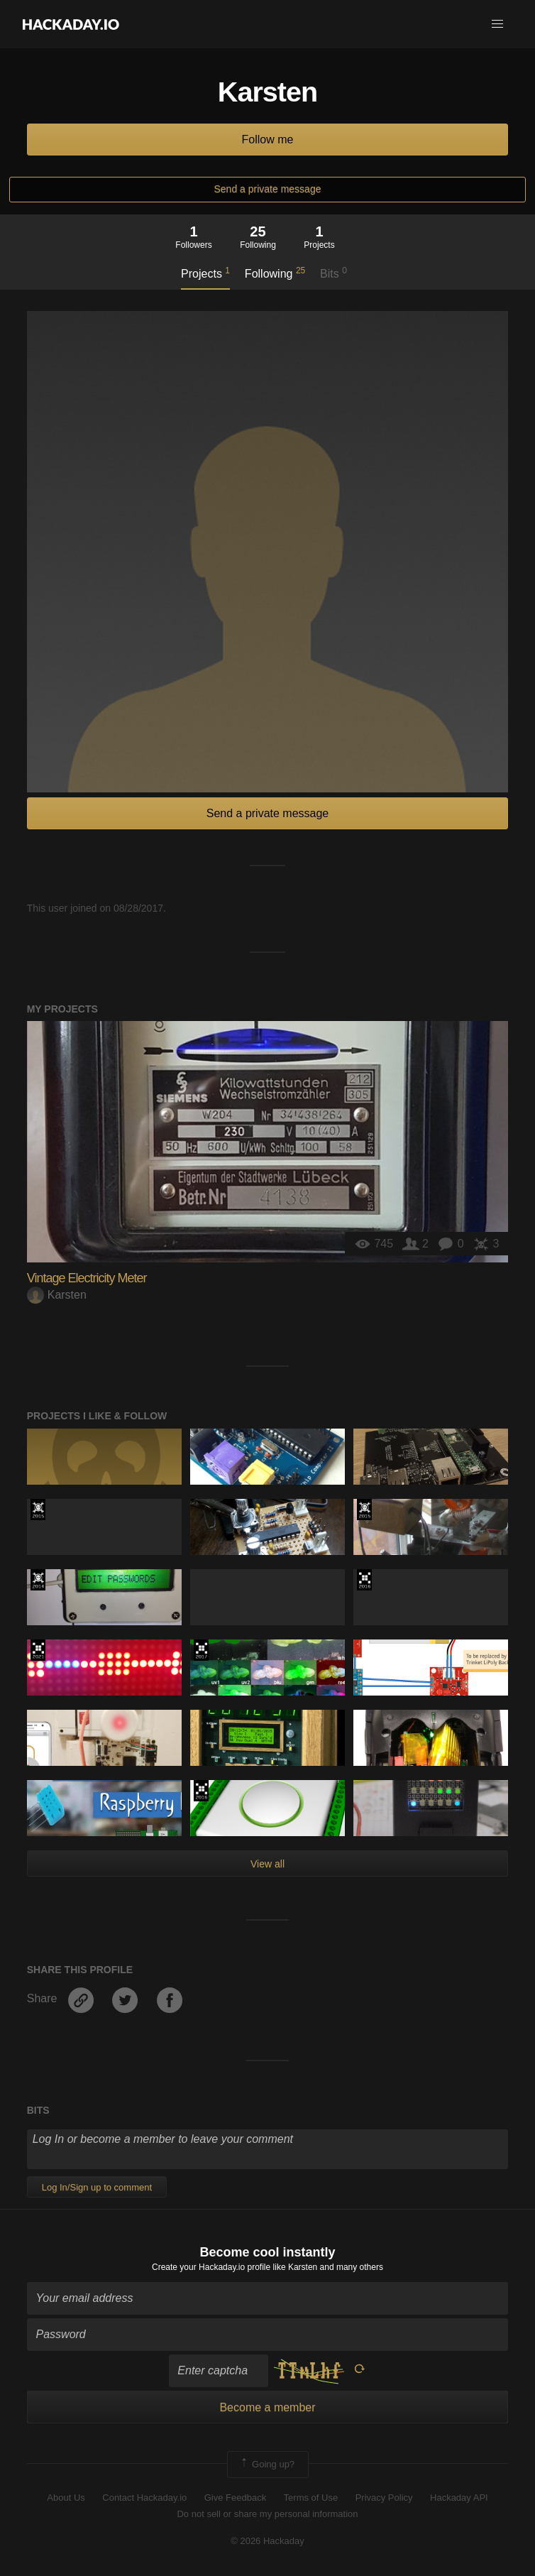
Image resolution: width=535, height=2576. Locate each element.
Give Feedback (235, 2497)
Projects (205, 273)
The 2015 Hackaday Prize (38, 1509)
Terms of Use (311, 2497)
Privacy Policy (384, 2497)
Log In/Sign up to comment (97, 2187)
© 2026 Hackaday (267, 2541)
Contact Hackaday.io (144, 2497)
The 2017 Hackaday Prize (201, 1650)
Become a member (267, 2407)
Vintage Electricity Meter (87, 1278)
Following (275, 273)
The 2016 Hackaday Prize (364, 1579)
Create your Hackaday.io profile (211, 2267)
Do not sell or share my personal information (267, 2514)
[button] (497, 24)
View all (267, 1864)
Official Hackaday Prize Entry (38, 1579)
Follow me (268, 139)
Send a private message (267, 189)
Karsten (57, 1295)
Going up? (266, 2464)
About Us (65, 2497)
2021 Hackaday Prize (38, 1650)
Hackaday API (459, 2497)
